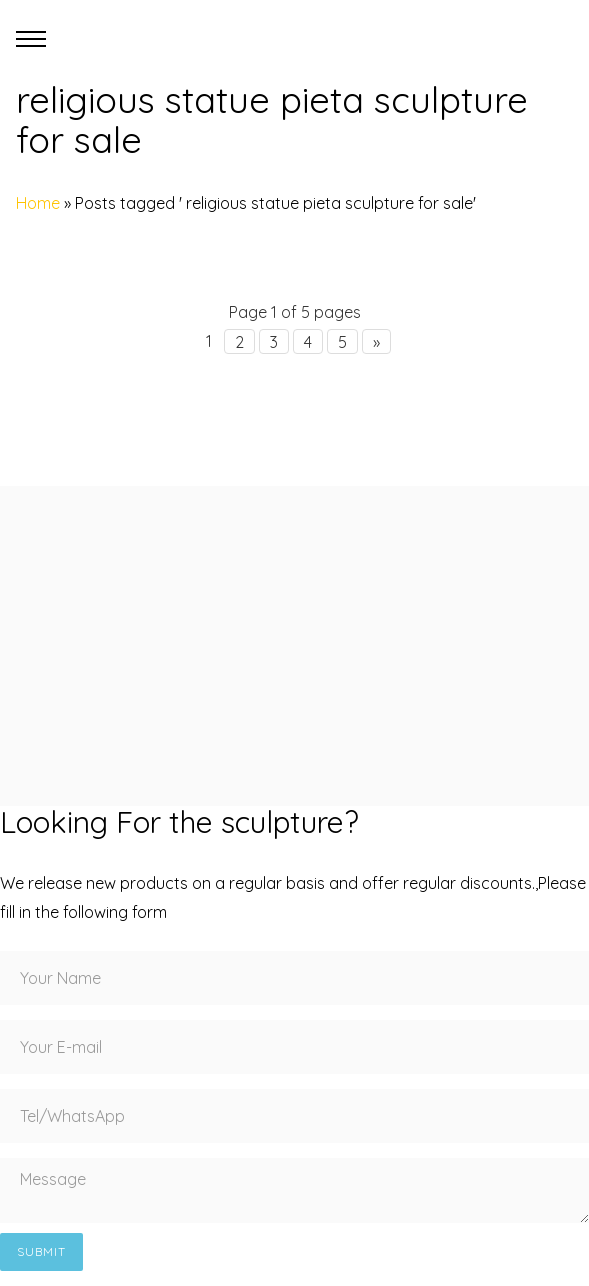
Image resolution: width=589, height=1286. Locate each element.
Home (38, 203)
